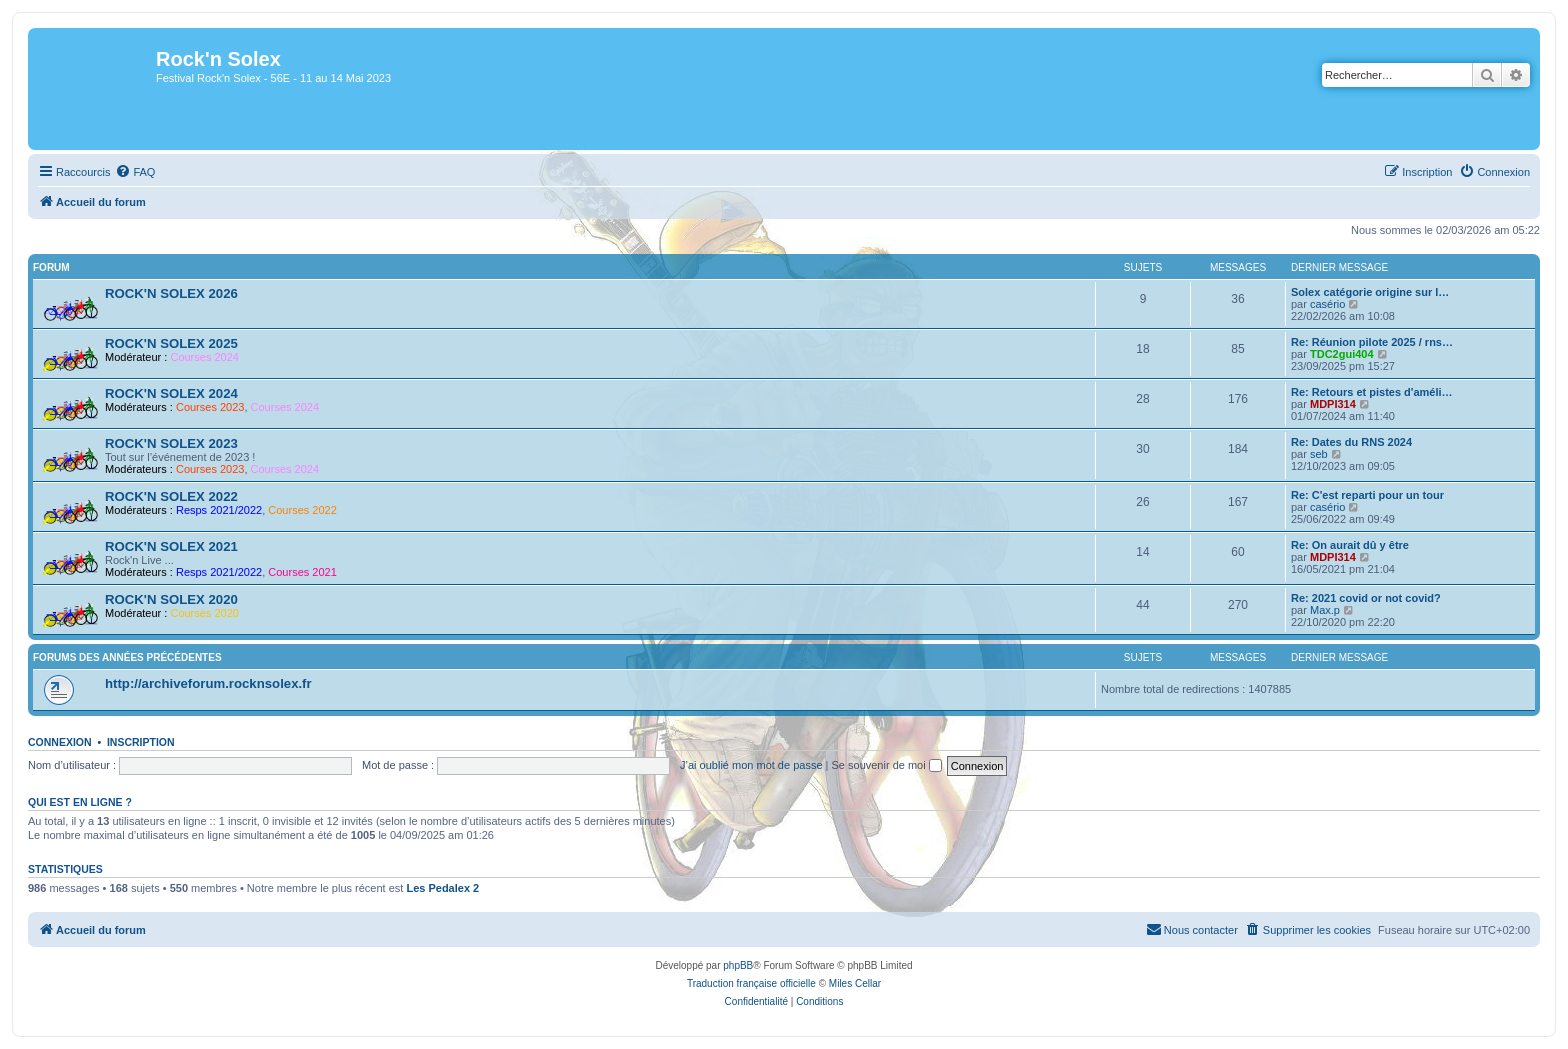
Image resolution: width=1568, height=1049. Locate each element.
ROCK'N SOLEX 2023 (171, 443)
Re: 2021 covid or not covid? (1366, 598)
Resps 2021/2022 (219, 510)
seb (1319, 454)
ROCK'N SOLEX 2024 (171, 393)
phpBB (738, 965)
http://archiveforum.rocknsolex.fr (208, 683)
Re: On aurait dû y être (1350, 545)
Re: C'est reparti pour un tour (1367, 495)
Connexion (60, 742)
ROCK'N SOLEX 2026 (171, 293)
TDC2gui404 (1342, 354)
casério (1327, 304)
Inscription (141, 742)
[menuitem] (135, 172)
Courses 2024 (204, 357)
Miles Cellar (855, 983)
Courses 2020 (204, 613)
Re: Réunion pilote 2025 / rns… (1372, 342)
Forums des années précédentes (127, 657)
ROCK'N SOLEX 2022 (171, 496)
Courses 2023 (210, 407)
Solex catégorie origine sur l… (1370, 292)
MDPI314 (1333, 404)
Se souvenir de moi (887, 765)
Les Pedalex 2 (442, 888)
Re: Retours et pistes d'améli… (1372, 392)
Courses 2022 (302, 510)
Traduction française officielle (751, 983)
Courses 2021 (302, 572)
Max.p (1325, 610)
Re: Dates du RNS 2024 (1351, 442)
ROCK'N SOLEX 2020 (171, 599)
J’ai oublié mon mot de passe (751, 765)
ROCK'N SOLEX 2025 (171, 343)
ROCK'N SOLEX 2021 (171, 546)
